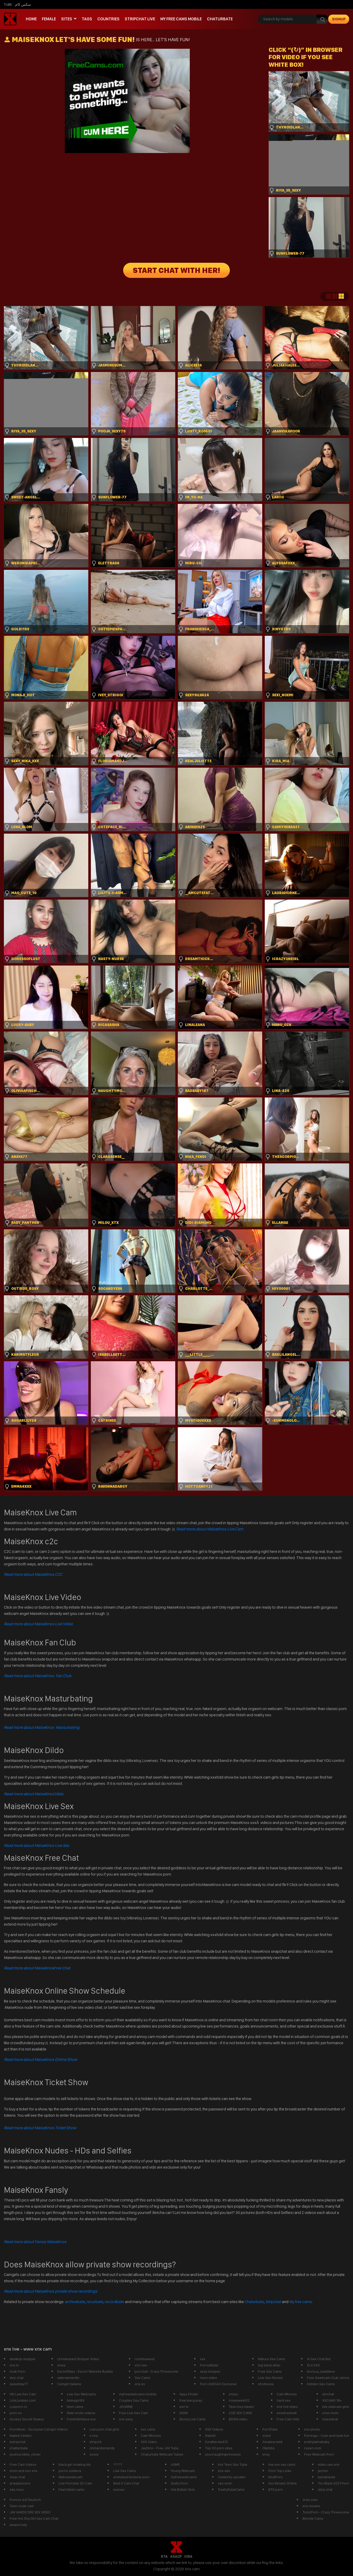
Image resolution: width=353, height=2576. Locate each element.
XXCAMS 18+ (332, 2400)
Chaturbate (220, 18)
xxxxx (94, 2454)
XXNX (183, 2413)
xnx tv (14, 2365)
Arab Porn (17, 2371)
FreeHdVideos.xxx (81, 2419)
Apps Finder (188, 2394)
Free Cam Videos (23, 2464)
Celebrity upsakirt (231, 2477)
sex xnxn (225, 2483)
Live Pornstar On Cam (75, 2483)
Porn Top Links (279, 2471)
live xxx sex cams (281, 2464)
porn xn (16, 2413)
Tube (8, 4)
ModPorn (275, 2477)
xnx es (140, 2384)
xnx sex (224, 2471)
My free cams (300, 2301)
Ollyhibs (268, 2448)
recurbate (95, 2301)
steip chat (17, 2477)
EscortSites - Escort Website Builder (85, 2371)
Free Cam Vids (288, 2419)
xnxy (266, 2454)
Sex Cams (142, 2378)
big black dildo (269, 2365)
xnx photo (312, 2429)
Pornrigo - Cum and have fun (326, 2435)
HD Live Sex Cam (23, 2394)
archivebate (75, 2301)
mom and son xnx (23, 2471)
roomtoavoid (144, 2359)
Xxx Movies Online (282, 2483)
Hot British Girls (183, 2489)
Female (49, 18)
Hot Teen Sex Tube (232, 2464)
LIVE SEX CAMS (240, 2413)
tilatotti (210, 2435)
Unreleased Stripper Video (78, 2359)
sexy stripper (210, 2371)
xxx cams (148, 2429)
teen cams (75, 2406)
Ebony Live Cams (192, 2419)
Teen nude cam (22, 2506)
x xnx (94, 2435)
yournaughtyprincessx (223, 2454)
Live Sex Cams (124, 2471)
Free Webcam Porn (319, 2454)
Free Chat (37, 1967)
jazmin (323, 2471)
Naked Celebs (20, 2435)
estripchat (18, 2442)
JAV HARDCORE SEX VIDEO (30, 2512)
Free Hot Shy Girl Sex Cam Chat (34, 2518)
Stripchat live (140, 18)
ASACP (176, 2556)
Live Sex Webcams (81, 2394)
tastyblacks (326, 2477)
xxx (202, 2359)
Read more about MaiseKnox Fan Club (37, 1675)
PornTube (270, 2429)
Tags (87, 18)
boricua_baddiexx (321, 2371)
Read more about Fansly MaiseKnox (35, 2241)
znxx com (310, 2500)
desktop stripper (23, 2359)
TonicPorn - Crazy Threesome (325, 2512)
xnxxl (266, 2435)
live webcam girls (335, 2406)
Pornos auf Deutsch (25, 2500)
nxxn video (208, 2378)
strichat (328, 2394)
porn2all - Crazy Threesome (156, 2371)
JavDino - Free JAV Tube (160, 2448)
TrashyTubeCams (231, 2489)
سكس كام (23, 4)
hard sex (284, 2400)
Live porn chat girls (104, 2429)
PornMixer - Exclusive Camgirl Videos (39, 2429)
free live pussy (190, 2400)
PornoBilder (209, 2365)
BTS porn (275, 2489)
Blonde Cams (312, 2518)
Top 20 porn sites (218, 2448)
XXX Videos (214, 2429)
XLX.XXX (313, 2365)
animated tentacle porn (131, 2477)
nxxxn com (312, 2448)
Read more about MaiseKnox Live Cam (209, 1529)
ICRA (188, 2556)
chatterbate (19, 2448)
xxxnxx (118, 2489)
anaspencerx (20, 2483)
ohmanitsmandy (102, 2448)
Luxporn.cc (18, 2406)
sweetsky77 (19, 2384)
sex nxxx (17, 2489)
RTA (164, 2556)
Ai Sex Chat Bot (319, 2359)
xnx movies (311, 2506)
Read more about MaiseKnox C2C (33, 1574)
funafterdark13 (216, 2442)
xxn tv (183, 2406)
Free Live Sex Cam (133, 2413)
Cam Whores (287, 2394)
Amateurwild (272, 2442)
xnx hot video (287, 2406)
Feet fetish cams (71, 2489)
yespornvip (18, 2525)
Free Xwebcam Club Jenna (328, 2378)
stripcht (96, 2442)
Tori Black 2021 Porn (333, 2483)
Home (31, 18)
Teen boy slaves (241, 2406)
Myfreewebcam (71, 2477)
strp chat (16, 2378)
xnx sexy (126, 2419)
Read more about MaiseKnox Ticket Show (40, 2127)
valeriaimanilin (68, 2378)
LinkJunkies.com (23, 2400)
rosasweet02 (239, 2400)
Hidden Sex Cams (321, 2384)
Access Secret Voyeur (27, 2419)
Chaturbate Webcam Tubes (162, 2454)
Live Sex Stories (270, 2378)
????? (117, 2464)
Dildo (34, 1793)
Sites (66, 18)
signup (339, 19)
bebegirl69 (75, 2400)
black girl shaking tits (75, 2464)
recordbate (114, 2301)
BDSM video (238, 2419)
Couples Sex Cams (134, 2400)
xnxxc (233, 2394)
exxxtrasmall (287, 2413)
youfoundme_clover (25, 2454)
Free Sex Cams (270, 2371)
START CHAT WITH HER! (176, 270)
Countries (108, 18)
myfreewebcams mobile (137, 2394)
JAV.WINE (126, 2406)
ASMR (175, 2464)
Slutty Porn (179, 2483)
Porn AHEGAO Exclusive (218, 2384)
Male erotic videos (81, 2413)
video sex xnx (328, 2464)
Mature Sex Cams (271, 2359)
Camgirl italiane (69, 2384)
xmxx (61, 2365)
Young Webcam (183, 2471)
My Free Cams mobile (181, 18)
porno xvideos (70, 2471)
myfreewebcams (184, 2477)
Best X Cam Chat (126, 2483)
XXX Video (149, 2442)
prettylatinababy (316, 2442)
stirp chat (325, 2489)
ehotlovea (266, 2384)
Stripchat (273, 2301)
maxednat (330, 2419)
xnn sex (141, 2365)
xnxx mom (330, 2413)
